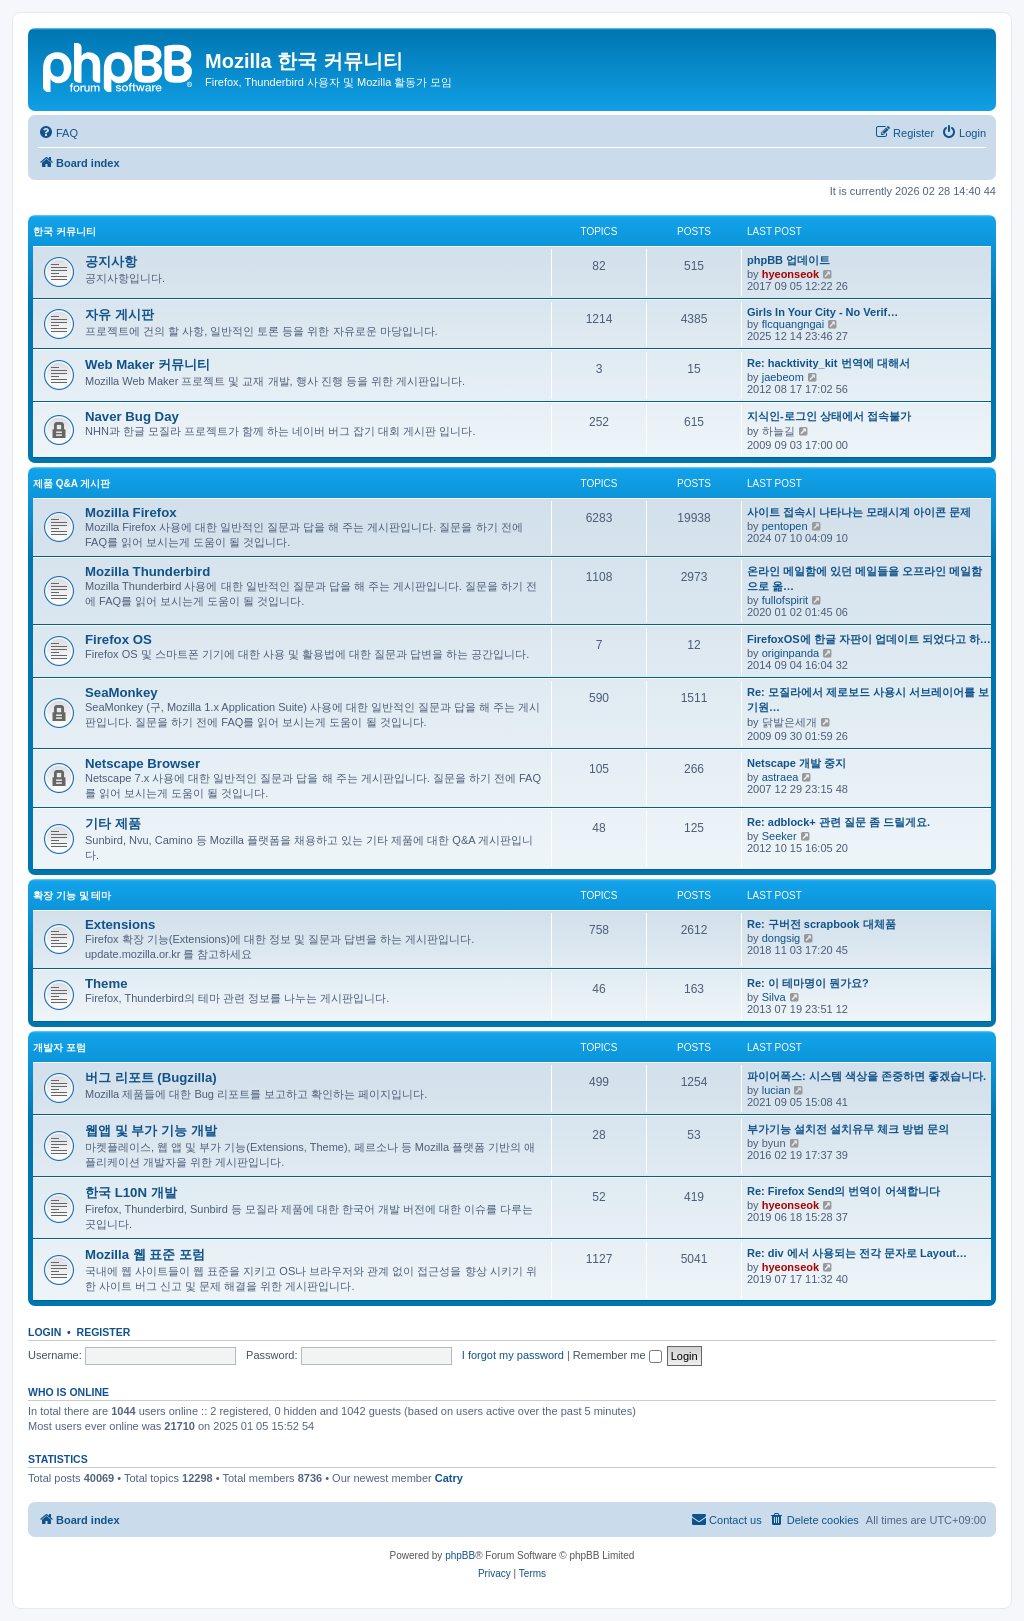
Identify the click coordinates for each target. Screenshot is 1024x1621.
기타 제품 (113, 823)
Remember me (617, 1355)
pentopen (785, 526)
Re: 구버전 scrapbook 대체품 (821, 924)
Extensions (120, 924)
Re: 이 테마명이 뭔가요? (808, 983)
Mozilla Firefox (131, 512)
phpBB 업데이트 (788, 260)
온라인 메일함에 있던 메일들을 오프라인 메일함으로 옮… (864, 578)
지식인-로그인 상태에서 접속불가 (829, 416)
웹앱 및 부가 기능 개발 (151, 1130)
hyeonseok (790, 274)
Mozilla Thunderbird (147, 571)
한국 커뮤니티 (64, 231)
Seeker (779, 836)
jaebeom (783, 377)
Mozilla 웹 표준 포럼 (145, 1254)
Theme (106, 983)
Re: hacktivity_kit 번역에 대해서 (828, 363)
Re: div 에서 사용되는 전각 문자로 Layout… (857, 1253)
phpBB (460, 1555)
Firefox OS (118, 639)
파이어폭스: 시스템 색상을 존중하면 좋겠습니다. (866, 1076)
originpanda (791, 653)
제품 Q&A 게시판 (71, 483)
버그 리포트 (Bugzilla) (151, 1077)
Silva (774, 997)
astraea (780, 777)
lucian (776, 1090)
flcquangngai (793, 324)
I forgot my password (513, 1355)
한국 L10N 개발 (131, 1192)
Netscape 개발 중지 (796, 763)
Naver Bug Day (132, 416)
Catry (449, 1478)
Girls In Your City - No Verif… (822, 312)
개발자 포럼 (59, 1047)
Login (44, 1332)
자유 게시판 (119, 314)
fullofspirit (785, 600)
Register (104, 1332)
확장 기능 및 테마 (72, 895)
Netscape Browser (142, 763)
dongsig (781, 938)
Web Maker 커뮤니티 (147, 364)
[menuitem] (58, 133)
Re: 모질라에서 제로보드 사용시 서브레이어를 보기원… (868, 699)
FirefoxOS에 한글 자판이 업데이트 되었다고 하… (869, 639)
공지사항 (111, 261)
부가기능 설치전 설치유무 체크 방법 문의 (848, 1129)
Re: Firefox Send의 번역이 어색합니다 (843, 1191)
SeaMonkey (121, 692)
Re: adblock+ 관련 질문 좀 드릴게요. (838, 822)
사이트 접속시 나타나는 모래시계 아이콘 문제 (859, 512)
